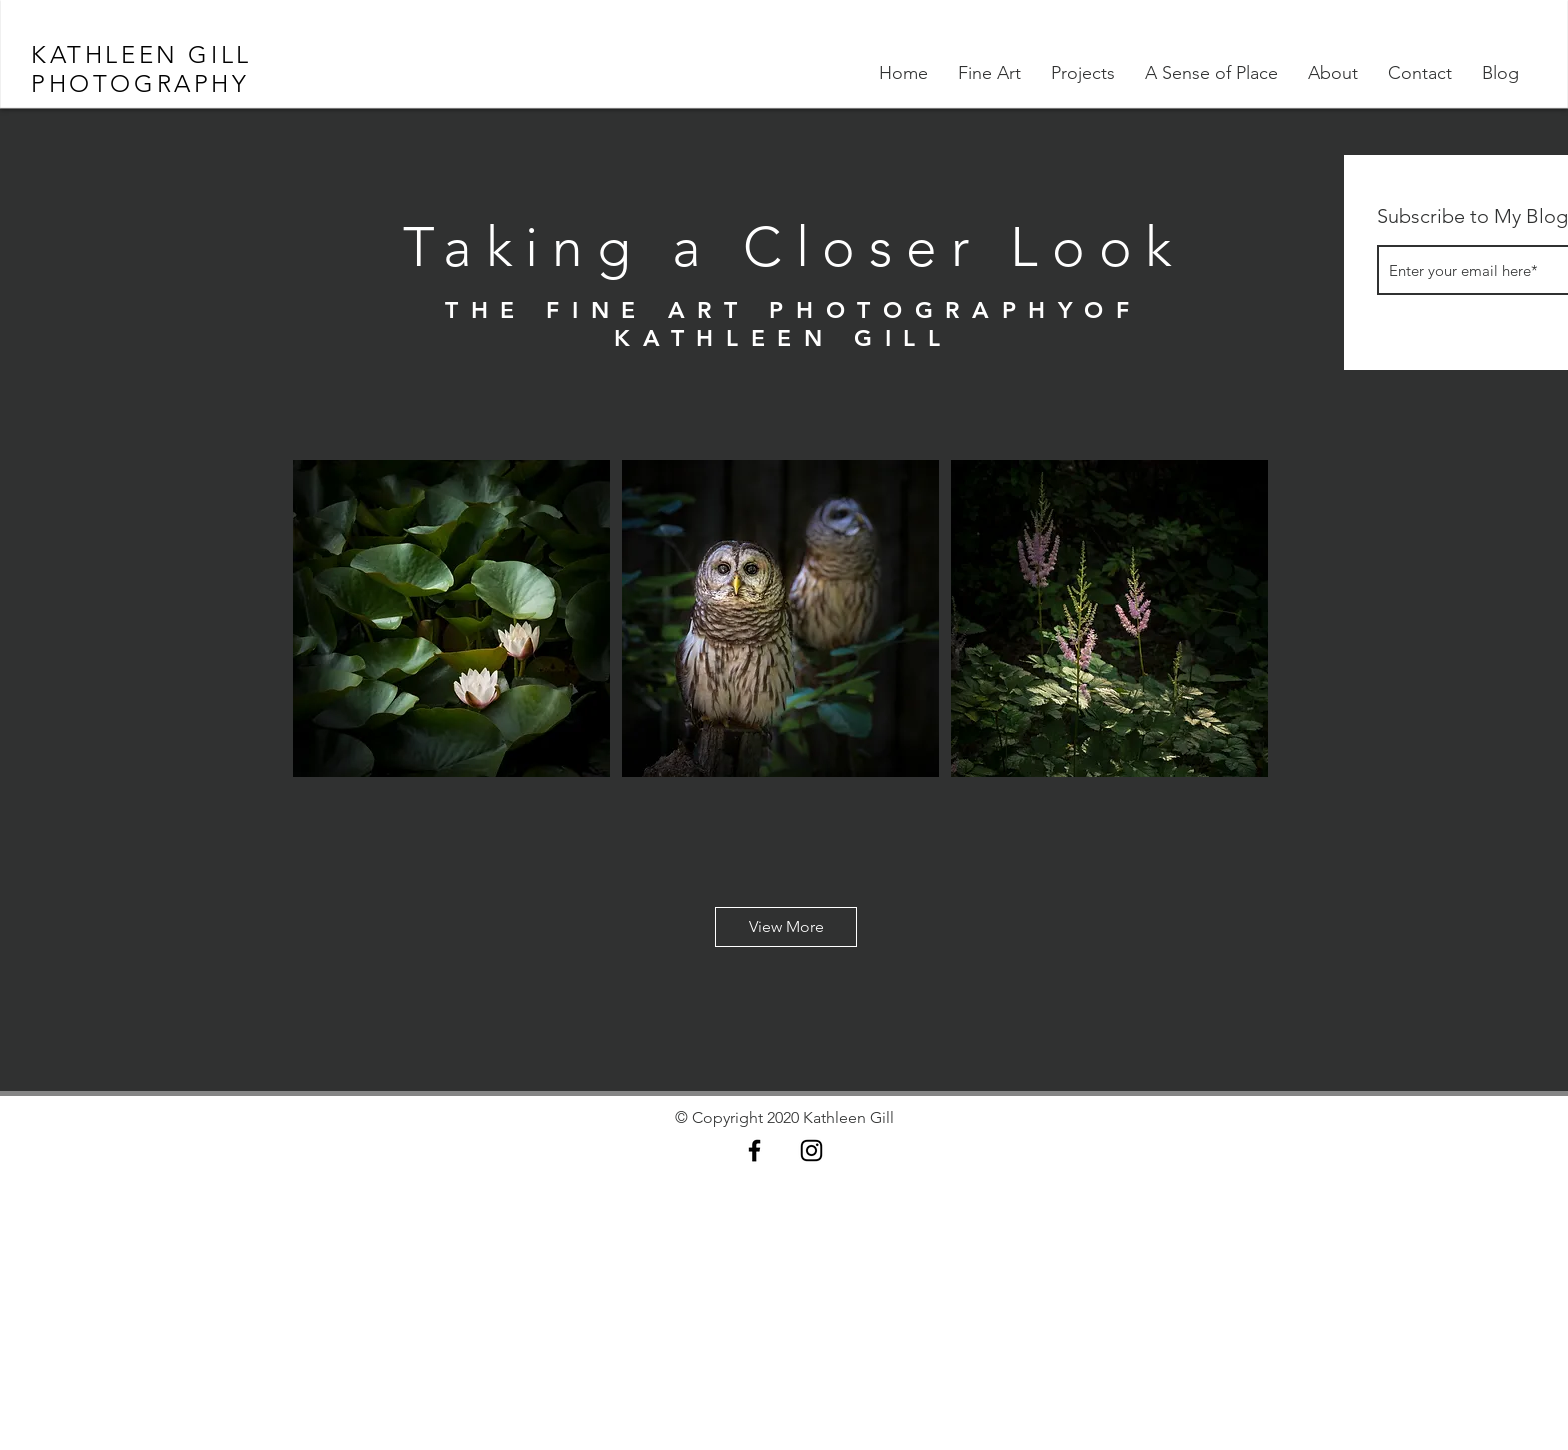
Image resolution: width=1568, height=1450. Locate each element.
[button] (786, 927)
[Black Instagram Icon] (811, 1150)
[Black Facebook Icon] (754, 1150)
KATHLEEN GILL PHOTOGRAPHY (141, 69)
